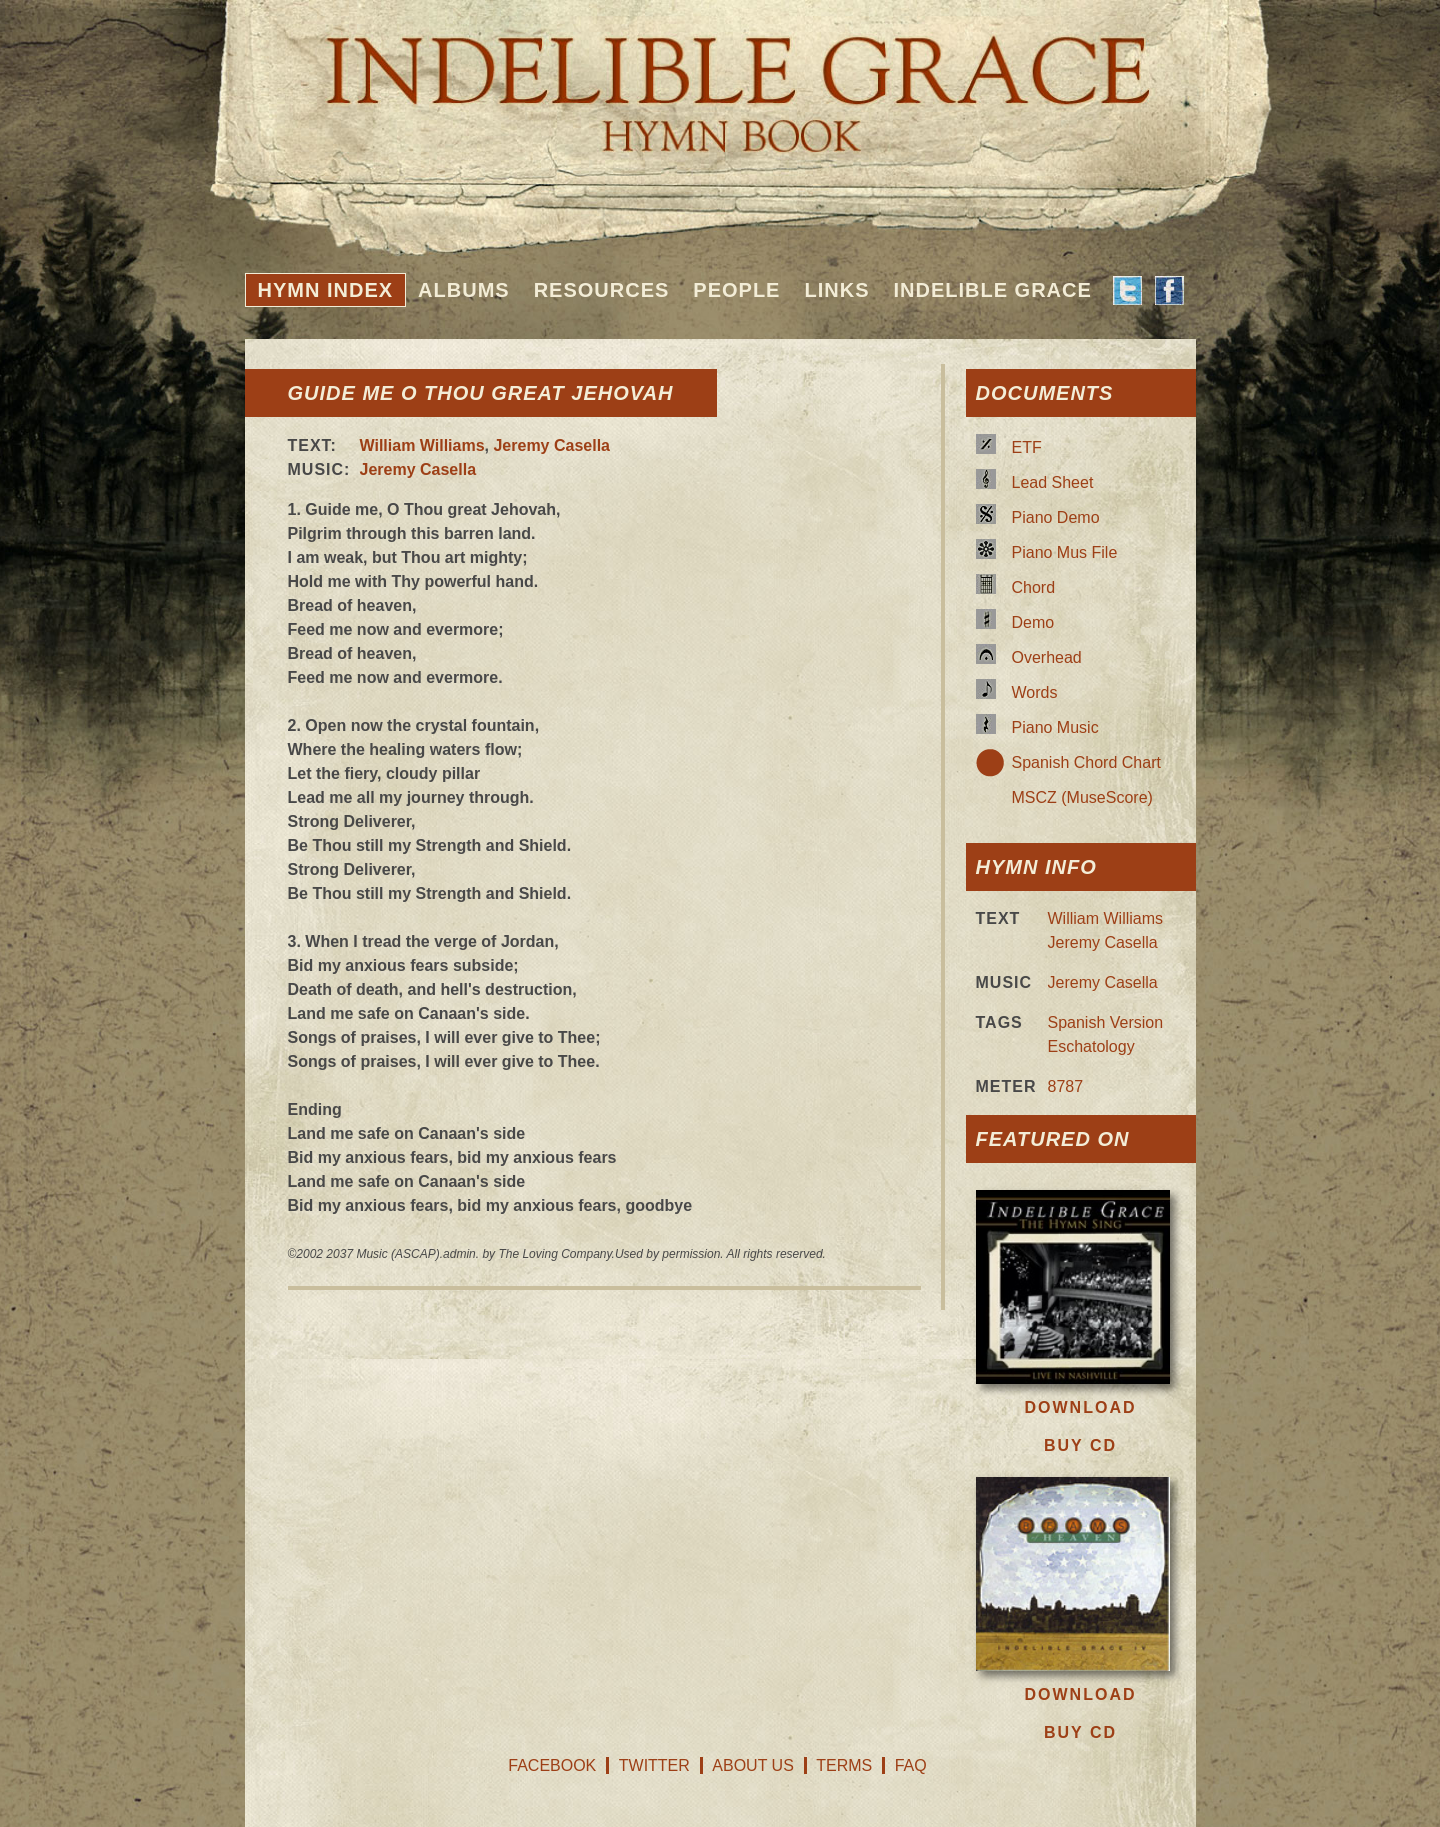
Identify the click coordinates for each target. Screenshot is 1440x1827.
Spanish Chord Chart (1086, 762)
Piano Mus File (1065, 552)
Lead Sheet (1053, 482)
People (736, 290)
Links (836, 290)
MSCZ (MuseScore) (1082, 797)
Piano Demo (1056, 517)
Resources (602, 290)
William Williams (422, 445)
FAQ (911, 1765)
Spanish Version (1106, 1022)
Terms (844, 1765)
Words (1035, 692)
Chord (1034, 587)
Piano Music (1055, 727)
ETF (1027, 447)
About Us (753, 1765)
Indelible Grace (992, 290)
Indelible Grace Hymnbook (720, 80)
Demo (1033, 622)
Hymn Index (326, 290)
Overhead (1047, 657)
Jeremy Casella (551, 445)
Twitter (654, 1765)
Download (1081, 1407)
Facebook (552, 1765)
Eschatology (1091, 1046)
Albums (464, 290)
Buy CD (1080, 1445)
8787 (1066, 1086)
